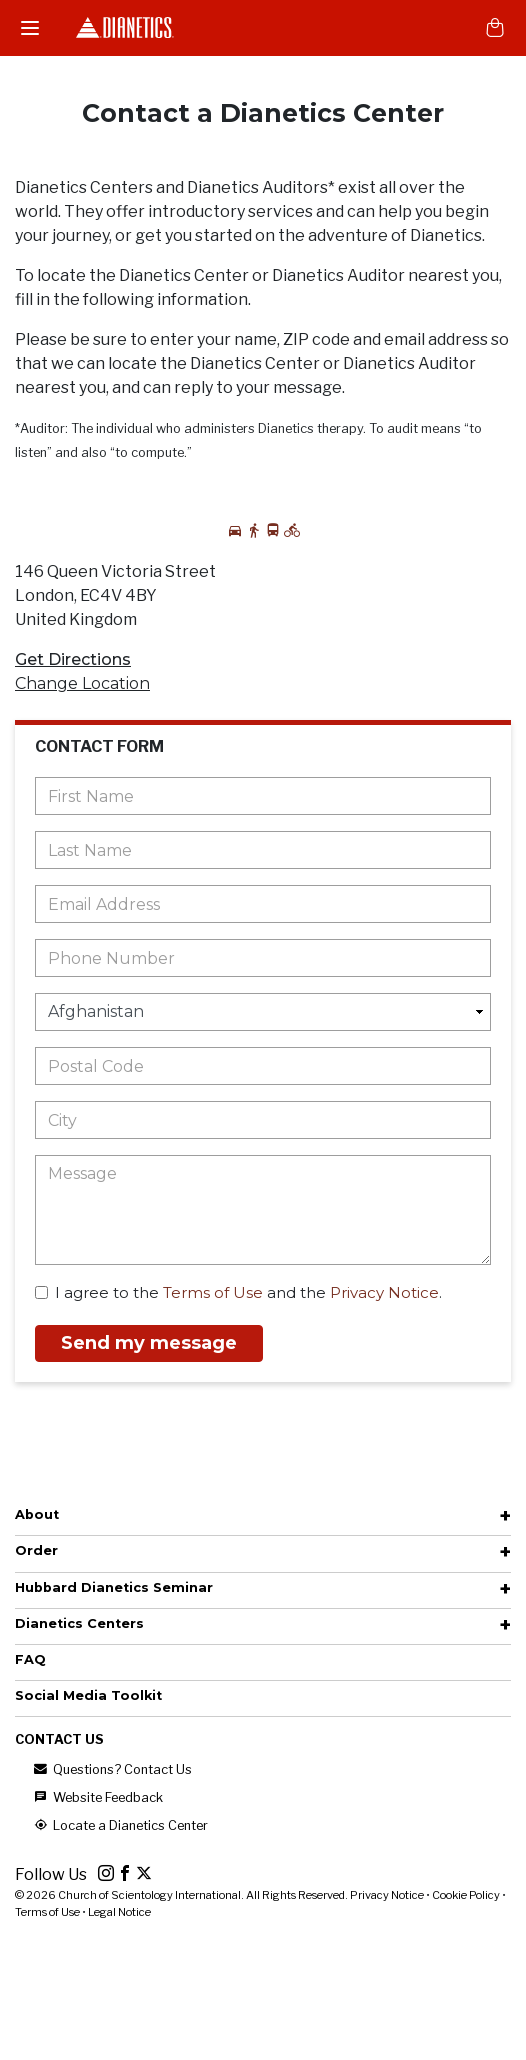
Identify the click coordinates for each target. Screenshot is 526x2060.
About (37, 1514)
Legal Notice (119, 1912)
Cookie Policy (466, 1895)
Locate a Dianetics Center (119, 1825)
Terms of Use (213, 1292)
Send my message (149, 1343)
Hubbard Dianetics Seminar (114, 1587)
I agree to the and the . (238, 1292)
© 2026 (182, 1895)
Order (36, 1550)
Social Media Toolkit (88, 1695)
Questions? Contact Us (111, 1769)
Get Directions (73, 659)
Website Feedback (97, 1797)
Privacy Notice (384, 1292)
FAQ (30, 1659)
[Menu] (30, 28)
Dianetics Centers (79, 1623)
